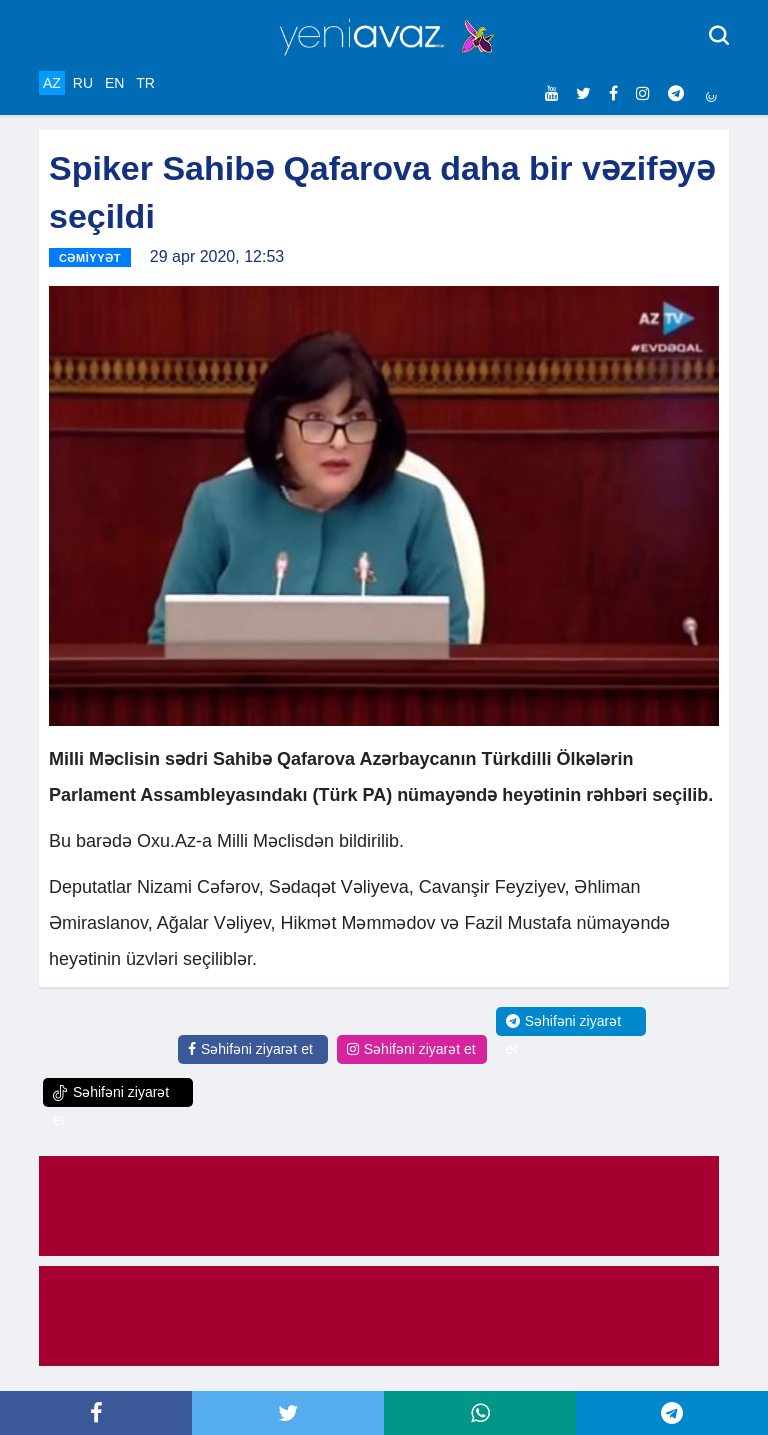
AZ (52, 83)
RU (83, 83)
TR (145, 83)
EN (114, 83)
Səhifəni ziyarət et (250, 1049)
